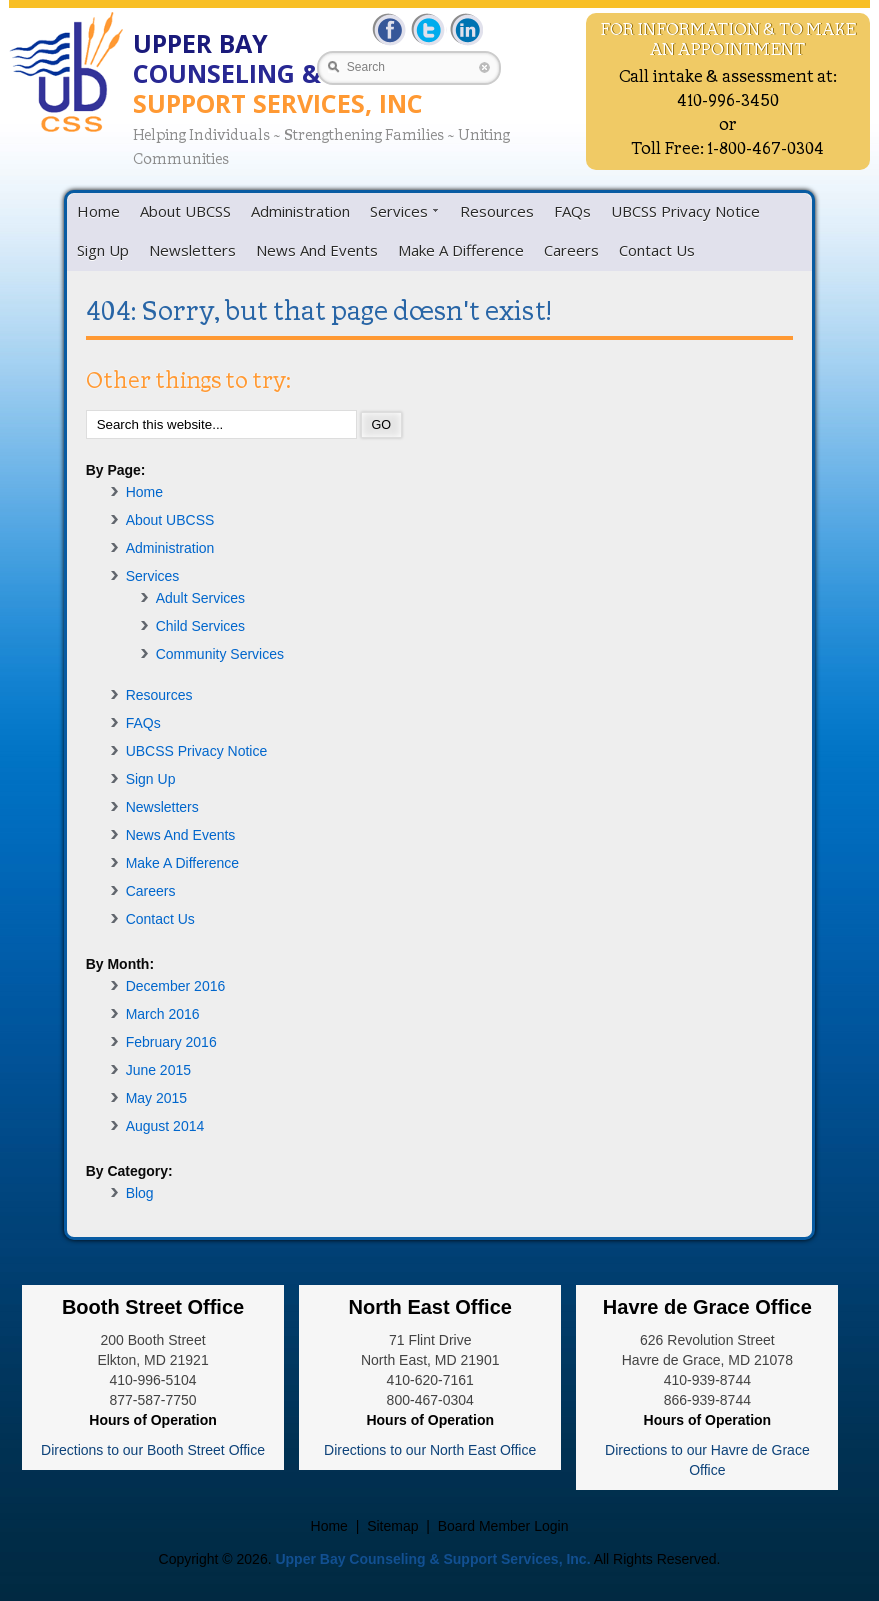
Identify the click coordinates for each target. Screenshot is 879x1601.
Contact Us (657, 250)
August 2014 (165, 1126)
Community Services (220, 654)
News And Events (317, 250)
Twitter (427, 29)
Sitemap (392, 1526)
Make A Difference (461, 250)
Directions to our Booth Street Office (153, 1450)
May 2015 (156, 1098)
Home (98, 211)
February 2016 (171, 1042)
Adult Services (200, 598)
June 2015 (158, 1070)
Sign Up (103, 250)
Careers (571, 250)
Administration (300, 211)
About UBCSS (185, 211)
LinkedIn (464, 29)
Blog (140, 1193)
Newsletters (192, 250)
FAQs (572, 211)
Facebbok (390, 29)
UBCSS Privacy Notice (685, 211)
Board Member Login (503, 1526)
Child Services (200, 626)
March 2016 (163, 1014)
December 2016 (176, 986)
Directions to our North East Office (430, 1450)
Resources (497, 211)
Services (399, 211)
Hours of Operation (153, 1420)
